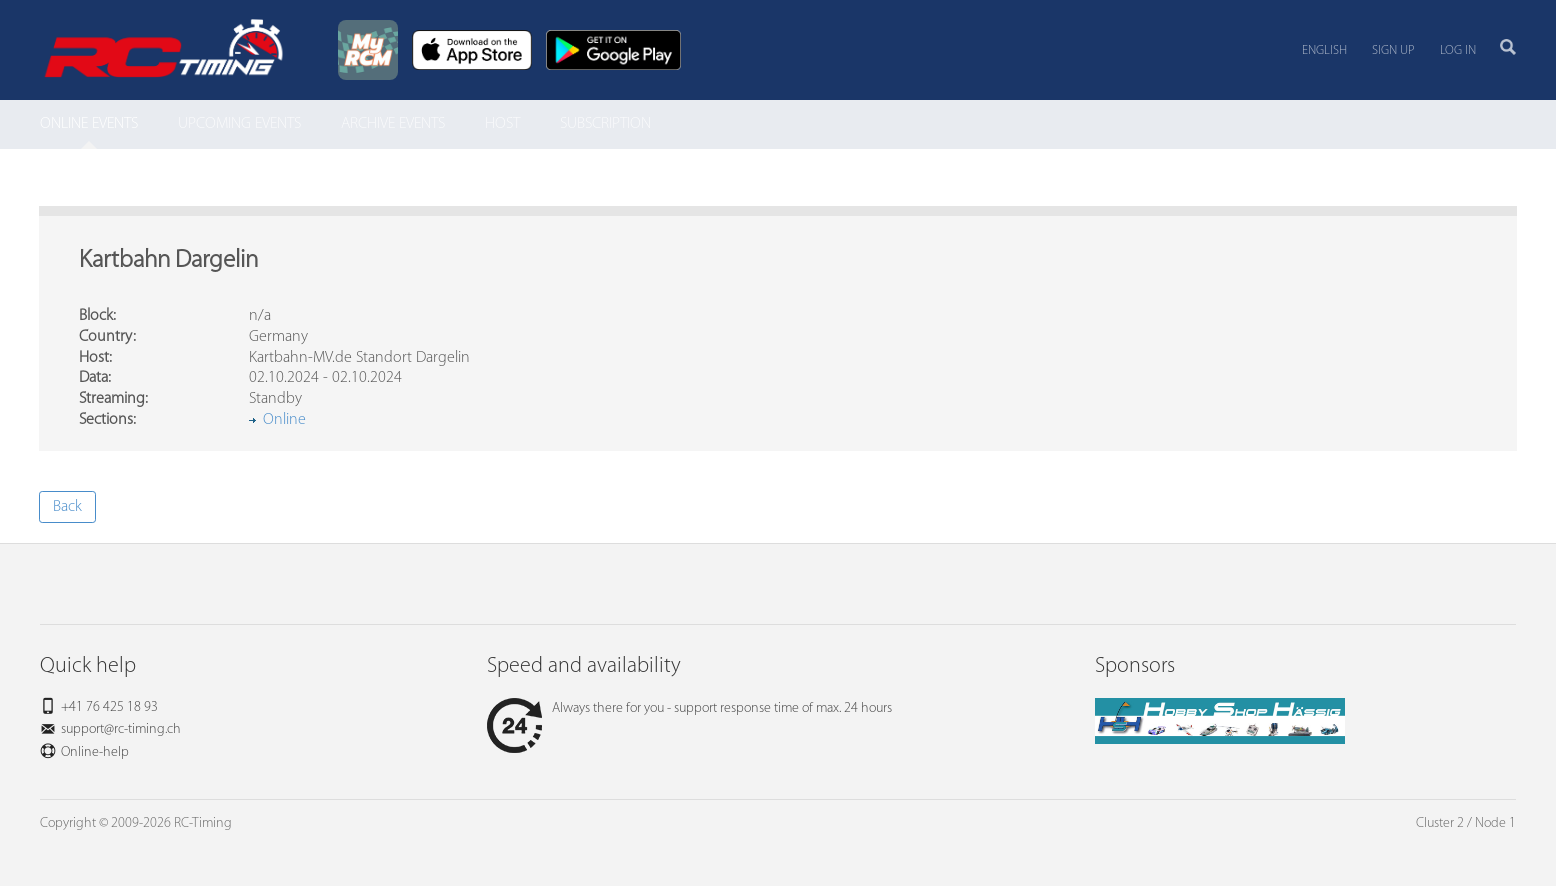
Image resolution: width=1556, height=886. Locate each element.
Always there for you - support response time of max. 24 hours (689, 708)
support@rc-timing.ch (121, 729)
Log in (1458, 50)
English (1324, 50)
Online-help (95, 752)
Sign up (1393, 50)
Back (67, 507)
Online (284, 420)
